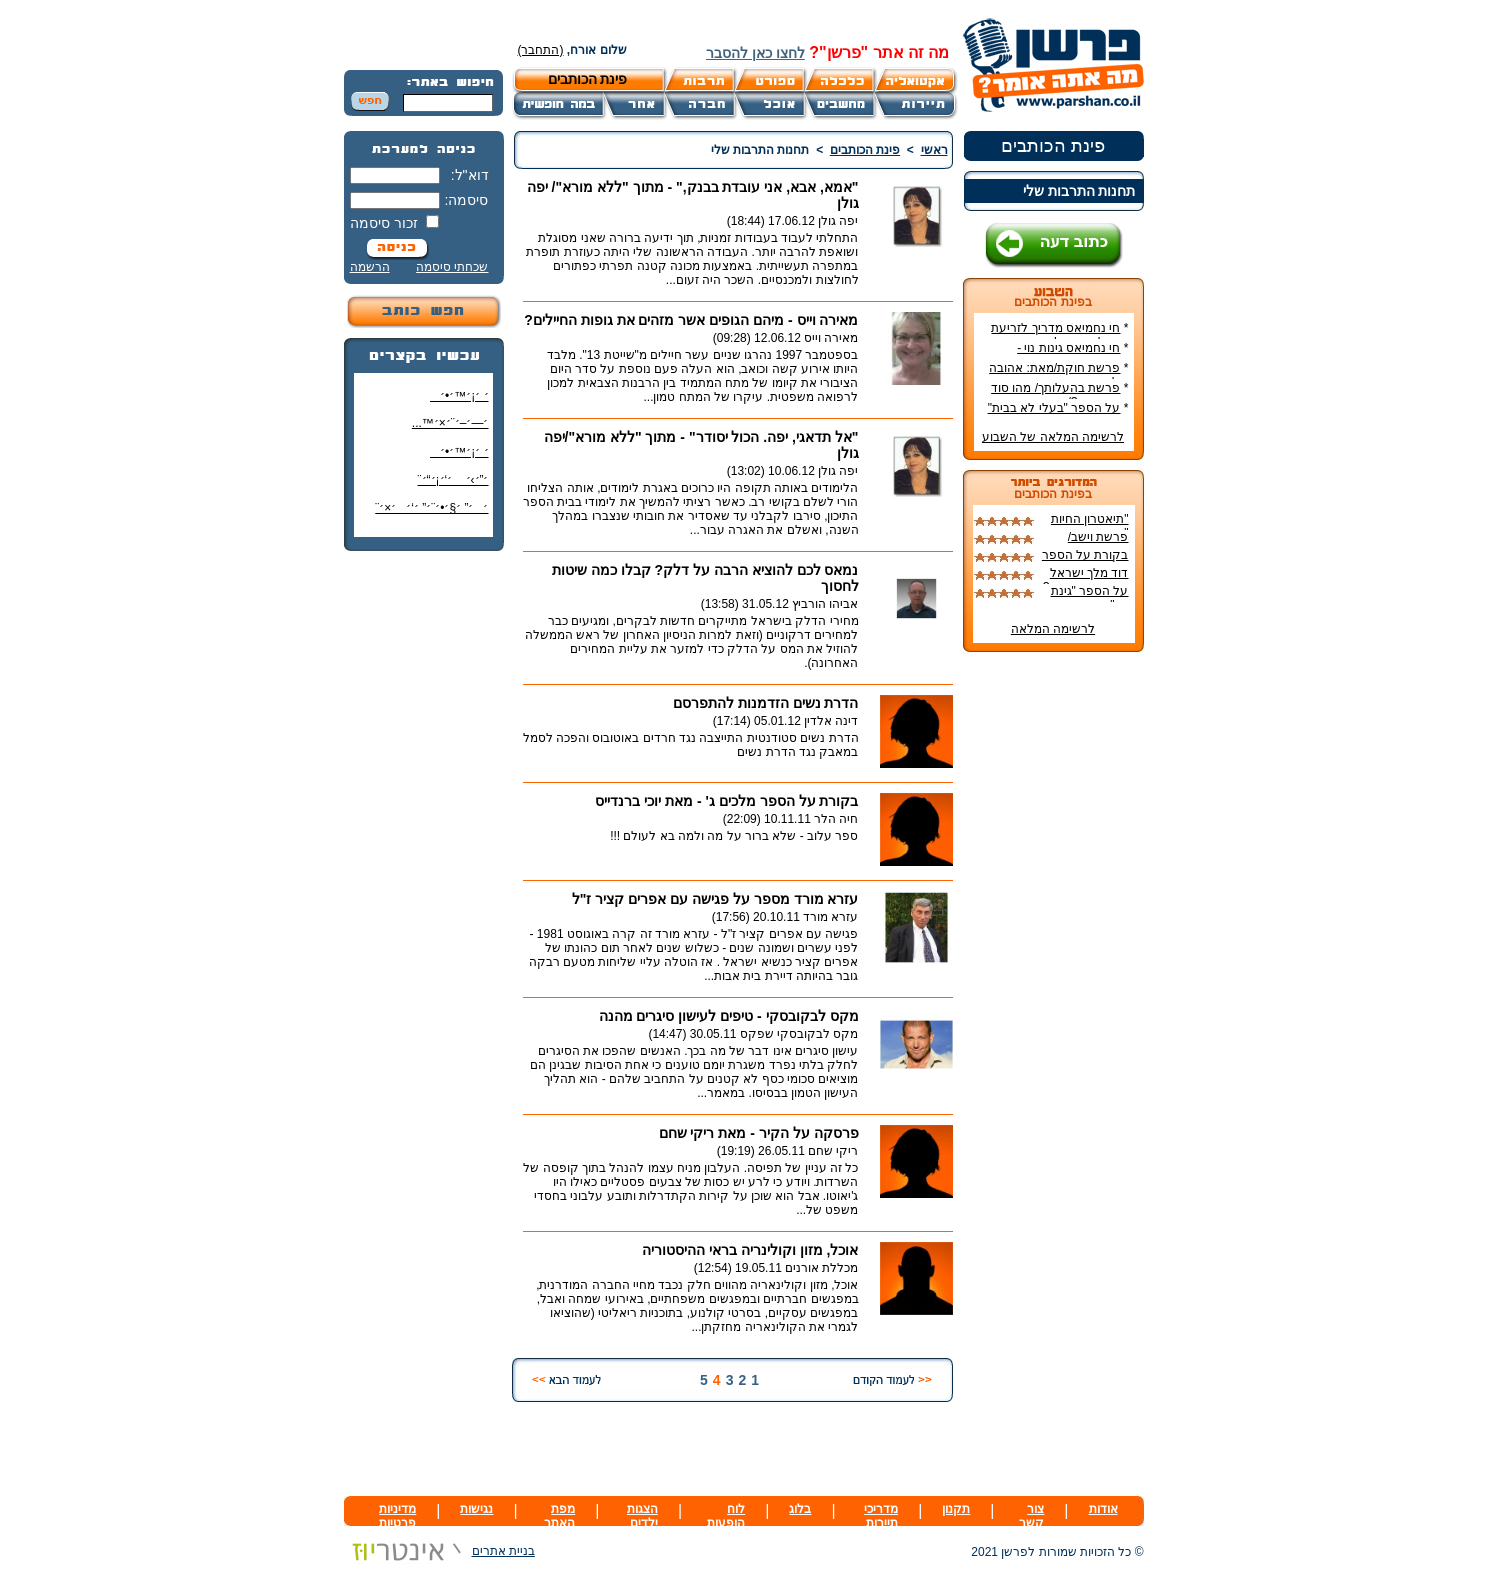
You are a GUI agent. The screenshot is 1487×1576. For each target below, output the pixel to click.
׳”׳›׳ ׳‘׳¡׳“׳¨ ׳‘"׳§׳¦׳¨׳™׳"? (448, 487)
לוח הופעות (726, 1516)
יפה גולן (838, 221)
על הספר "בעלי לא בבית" (1054, 408)
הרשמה (370, 267)
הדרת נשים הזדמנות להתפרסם (766, 703)
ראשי (934, 150)
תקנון (956, 1509)
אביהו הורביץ (825, 604)
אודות (1103, 1509)
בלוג (800, 1509)
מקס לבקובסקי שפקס (799, 1034)
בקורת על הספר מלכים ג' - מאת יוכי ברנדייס (726, 801)
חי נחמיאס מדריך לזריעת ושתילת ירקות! (1059, 335)
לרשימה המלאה (1053, 629)
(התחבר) (541, 50)
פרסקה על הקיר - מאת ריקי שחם (759, 1133)
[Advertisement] (424, 865)
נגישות (476, 1509)
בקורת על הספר (1085, 555)
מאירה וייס (831, 338)
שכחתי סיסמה (452, 267)
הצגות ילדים (642, 1516)
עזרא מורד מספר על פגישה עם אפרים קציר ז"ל (715, 899)
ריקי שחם (833, 1151)
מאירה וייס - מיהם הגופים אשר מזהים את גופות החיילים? (691, 320)
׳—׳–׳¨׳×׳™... (450, 423)
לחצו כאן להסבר (755, 53)
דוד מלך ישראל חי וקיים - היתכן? (1086, 580)
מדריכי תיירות (881, 1516)
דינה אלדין (831, 721)
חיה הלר (836, 819)
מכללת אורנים (821, 1268)
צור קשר (1031, 1516)
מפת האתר (559, 1516)
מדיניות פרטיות (397, 1516)
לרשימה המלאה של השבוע (1053, 437)
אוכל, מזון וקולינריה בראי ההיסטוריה (750, 1250)
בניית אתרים (439, 1551)
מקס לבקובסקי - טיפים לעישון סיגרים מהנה (729, 1016)
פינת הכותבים (1053, 146)
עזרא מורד (830, 917)
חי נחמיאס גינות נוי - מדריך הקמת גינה (1072, 355)
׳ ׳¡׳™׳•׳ (459, 396)
